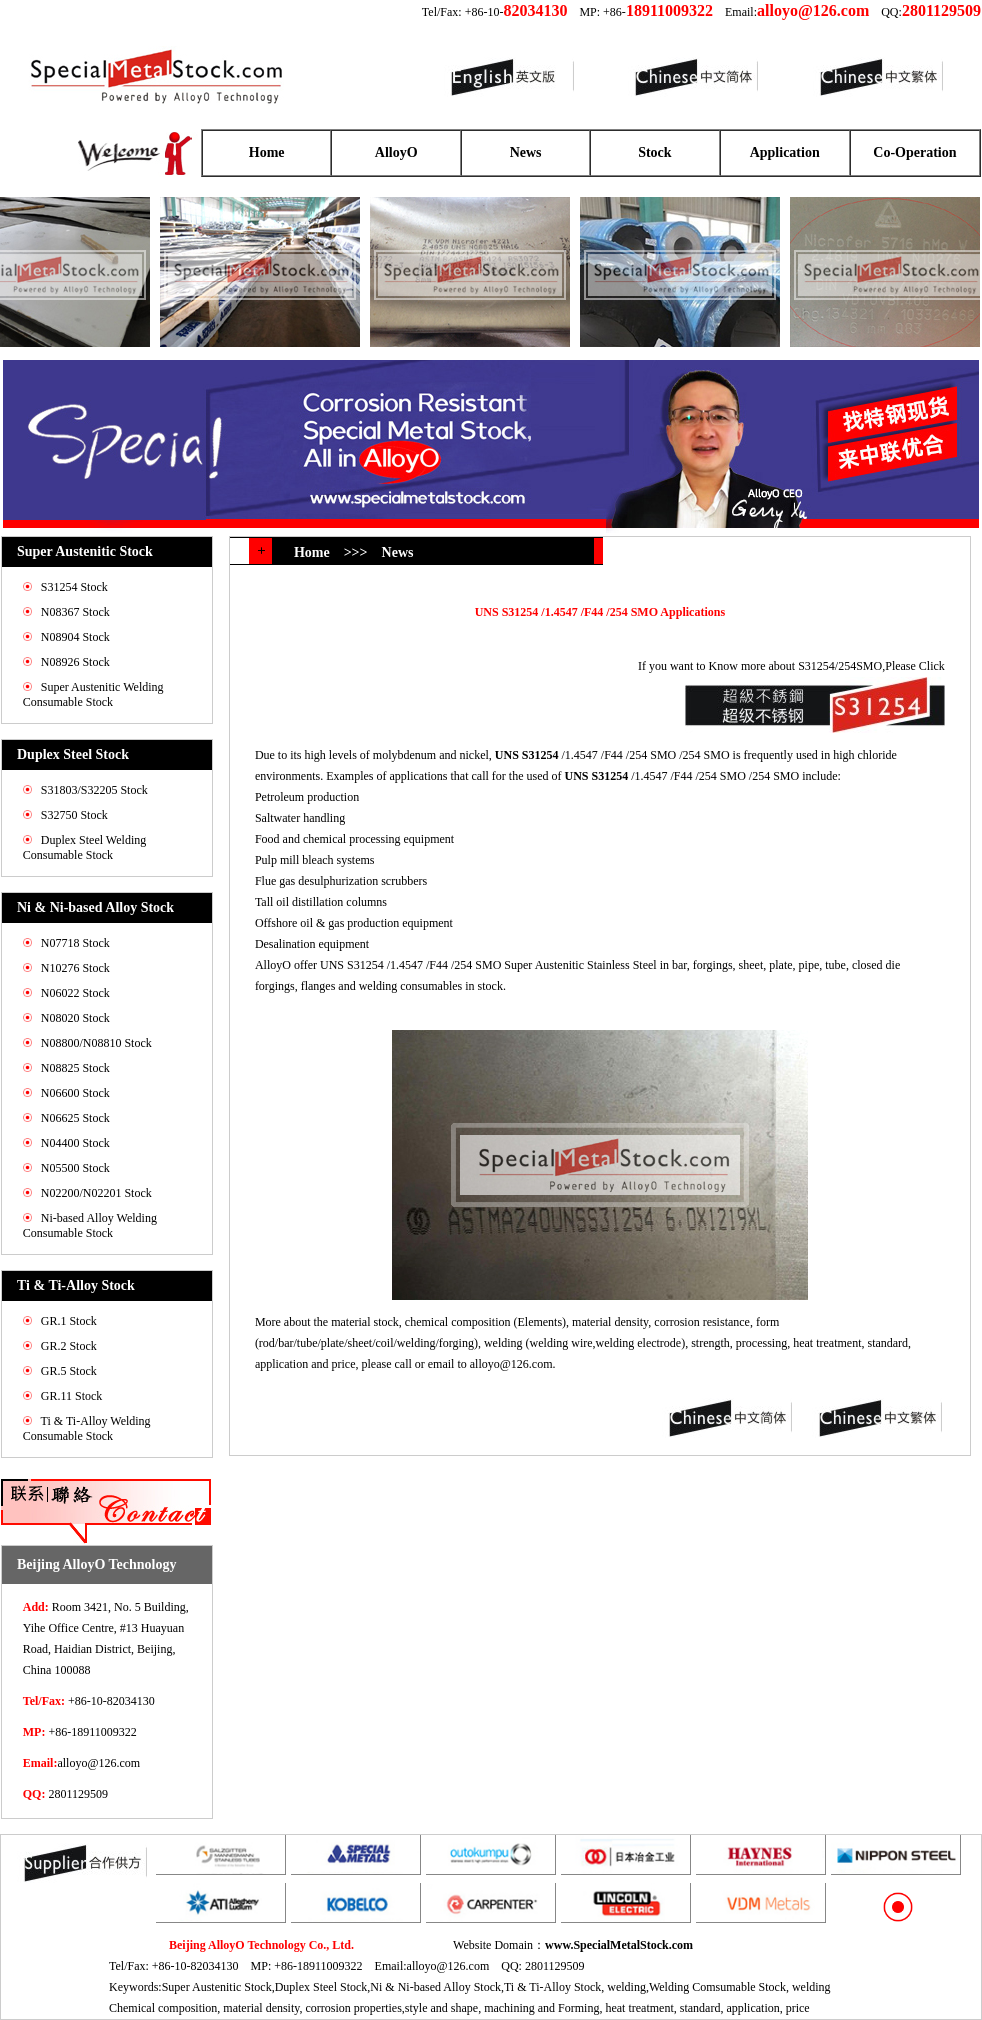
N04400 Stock (75, 1143)
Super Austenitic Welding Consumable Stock (93, 694)
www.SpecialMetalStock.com (619, 1945)
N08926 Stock (75, 662)
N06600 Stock (75, 1093)
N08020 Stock (75, 1018)
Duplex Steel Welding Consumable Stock (84, 847)
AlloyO (396, 152)
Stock (654, 152)
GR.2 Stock (69, 1346)
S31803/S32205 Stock (94, 790)
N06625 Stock (75, 1118)
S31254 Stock (74, 587)
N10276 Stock (75, 968)
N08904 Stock (75, 637)
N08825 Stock (75, 1068)
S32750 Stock (74, 815)
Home (267, 152)
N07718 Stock (75, 943)
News (526, 152)
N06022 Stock (75, 993)
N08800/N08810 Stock (96, 1043)
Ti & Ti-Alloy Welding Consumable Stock (87, 1428)
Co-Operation (914, 152)
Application (785, 152)
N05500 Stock (75, 1168)
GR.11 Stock (72, 1396)
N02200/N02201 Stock (96, 1193)
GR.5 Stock (69, 1371)
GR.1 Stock (69, 1321)
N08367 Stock (75, 612)
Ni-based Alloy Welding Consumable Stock (90, 1225)
